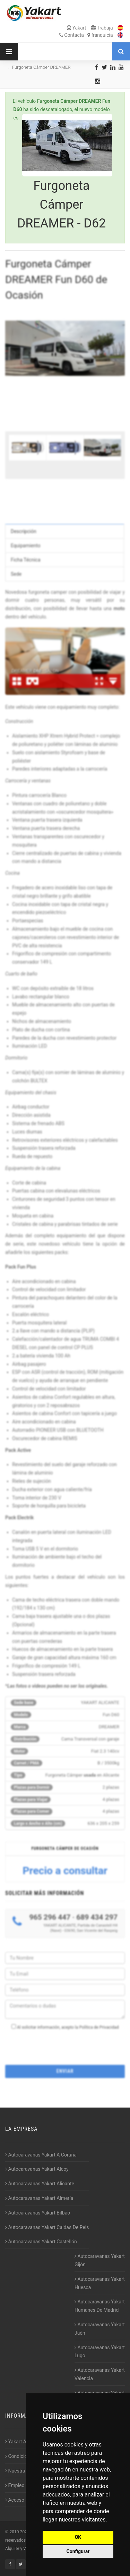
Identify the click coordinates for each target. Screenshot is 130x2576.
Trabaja (102, 28)
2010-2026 (19, 2531)
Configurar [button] (78, 2551)
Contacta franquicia (86, 35)
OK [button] (78, 2537)
